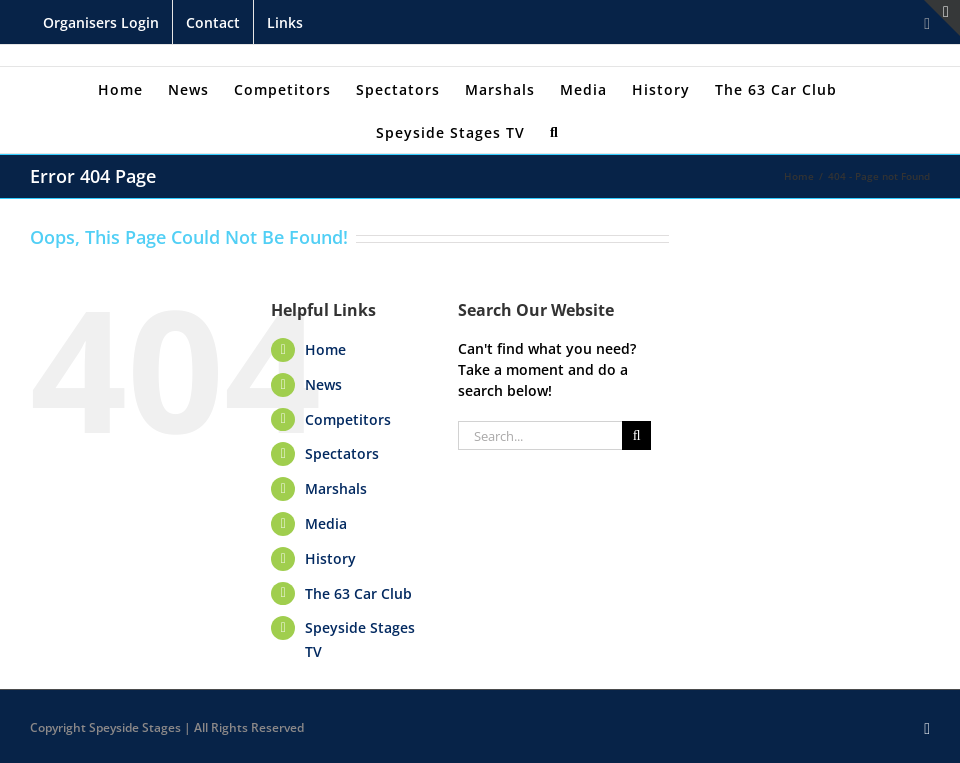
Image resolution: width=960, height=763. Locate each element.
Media (326, 523)
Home (325, 349)
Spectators (342, 453)
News (323, 384)
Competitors (348, 419)
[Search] (554, 131)
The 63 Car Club (358, 593)
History (330, 558)
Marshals (336, 488)
